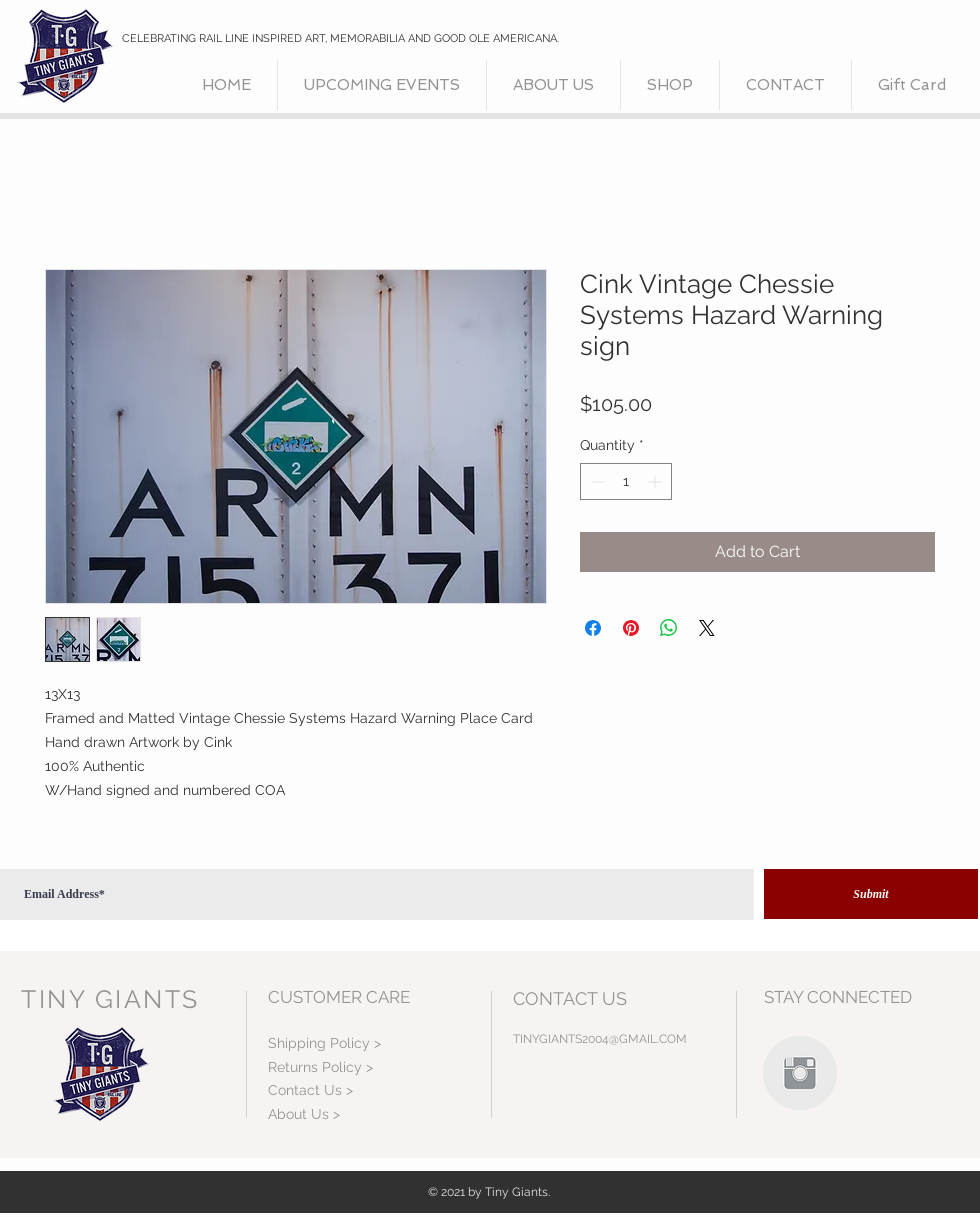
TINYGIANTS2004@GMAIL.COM (600, 1039)
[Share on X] (707, 628)
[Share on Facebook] (593, 628)
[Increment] (656, 481)
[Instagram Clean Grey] (800, 1073)
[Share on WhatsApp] (669, 628)
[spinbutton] (626, 481)
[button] (670, 85)
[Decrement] (595, 481)
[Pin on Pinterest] (631, 628)
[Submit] (871, 894)
